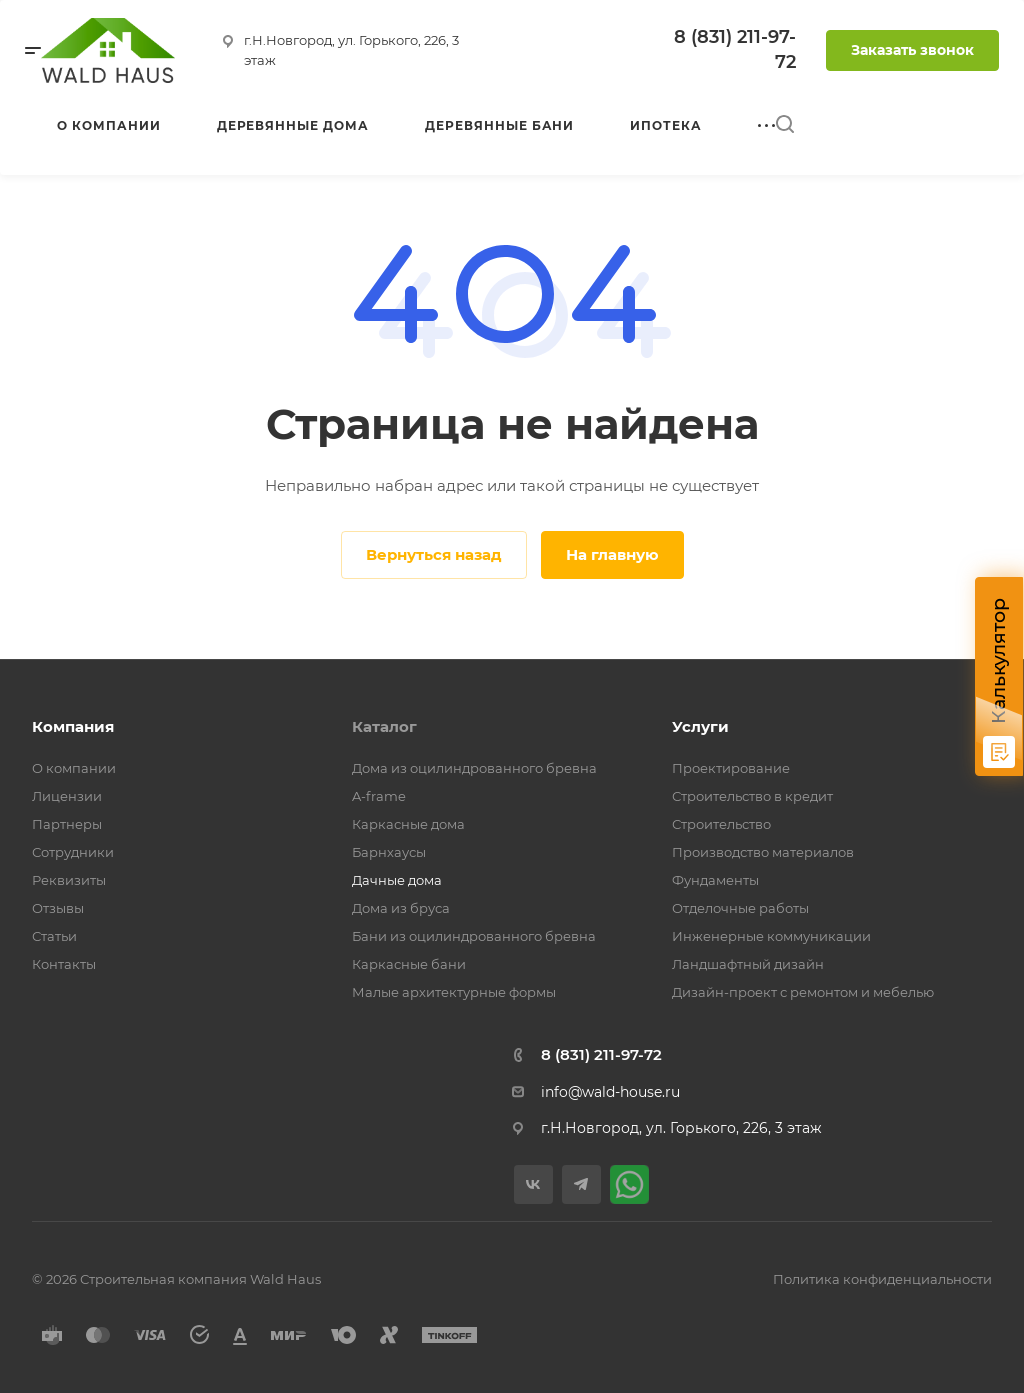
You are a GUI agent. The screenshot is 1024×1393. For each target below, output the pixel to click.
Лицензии (67, 796)
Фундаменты (715, 880)
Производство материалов (763, 852)
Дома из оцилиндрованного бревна (474, 768)
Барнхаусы (389, 852)
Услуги (700, 726)
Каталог (384, 726)
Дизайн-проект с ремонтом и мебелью (803, 992)
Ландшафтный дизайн (748, 964)
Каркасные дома (408, 824)
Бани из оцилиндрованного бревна (474, 936)
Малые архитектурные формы (454, 992)
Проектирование (731, 768)
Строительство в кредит (752, 796)
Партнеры (67, 824)
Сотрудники (73, 852)
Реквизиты (69, 880)
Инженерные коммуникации (771, 936)
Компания (73, 726)
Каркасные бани (409, 964)
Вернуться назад (434, 554)
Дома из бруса (401, 908)
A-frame (379, 796)
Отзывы (58, 908)
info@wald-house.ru (610, 1092)
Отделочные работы (740, 908)
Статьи (54, 936)
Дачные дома (397, 880)
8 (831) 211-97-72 (601, 1054)
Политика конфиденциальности (882, 1279)
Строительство (721, 824)
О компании (74, 768)
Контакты (64, 964)
